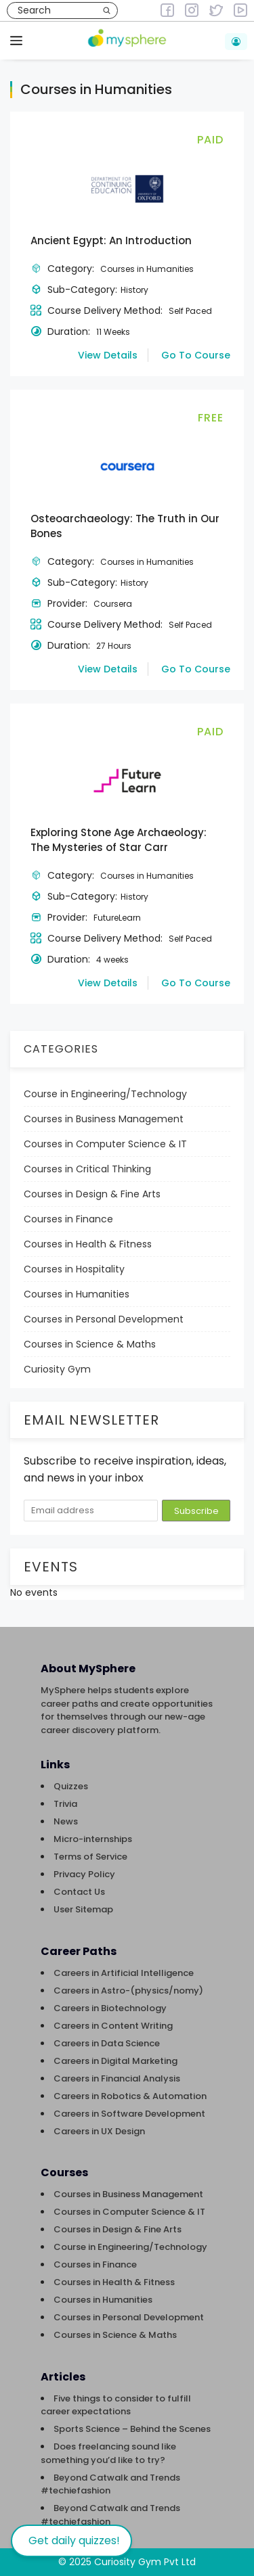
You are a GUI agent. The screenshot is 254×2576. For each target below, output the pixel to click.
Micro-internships (93, 1839)
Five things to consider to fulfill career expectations (116, 2405)
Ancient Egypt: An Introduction (111, 240)
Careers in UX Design (99, 2131)
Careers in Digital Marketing (115, 2060)
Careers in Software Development (129, 2113)
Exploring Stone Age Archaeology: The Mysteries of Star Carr (118, 839)
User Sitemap (83, 1909)
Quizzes (71, 1786)
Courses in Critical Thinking (87, 1169)
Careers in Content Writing (113, 2025)
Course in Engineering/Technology (105, 1094)
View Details (107, 355)
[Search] (106, 10)
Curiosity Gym (57, 1369)
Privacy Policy (84, 1874)
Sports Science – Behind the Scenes (132, 2428)
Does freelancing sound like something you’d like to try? (108, 2453)
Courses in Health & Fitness (88, 1244)
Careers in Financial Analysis (117, 2078)
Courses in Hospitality (74, 1269)
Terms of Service (90, 1856)
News (66, 1821)
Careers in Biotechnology (110, 2008)
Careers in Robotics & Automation (130, 2096)
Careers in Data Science (107, 2043)
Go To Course (195, 355)
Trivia (65, 1803)
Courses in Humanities (76, 1294)
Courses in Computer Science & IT (105, 1144)
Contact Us (79, 1891)
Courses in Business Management (104, 1119)
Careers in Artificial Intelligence (124, 1973)
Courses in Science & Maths (90, 1344)
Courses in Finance (68, 1219)
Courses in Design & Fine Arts (92, 1194)
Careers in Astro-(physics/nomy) (128, 1990)
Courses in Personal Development (104, 1319)
